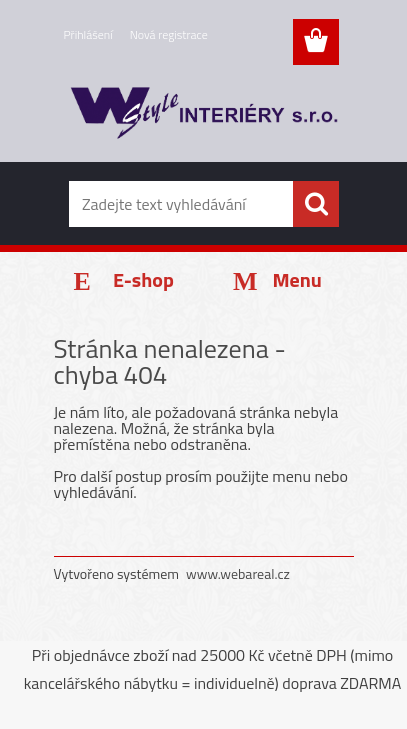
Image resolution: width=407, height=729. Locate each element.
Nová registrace (169, 34)
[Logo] (203, 117)
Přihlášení (88, 34)
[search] (316, 204)
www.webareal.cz (238, 573)
